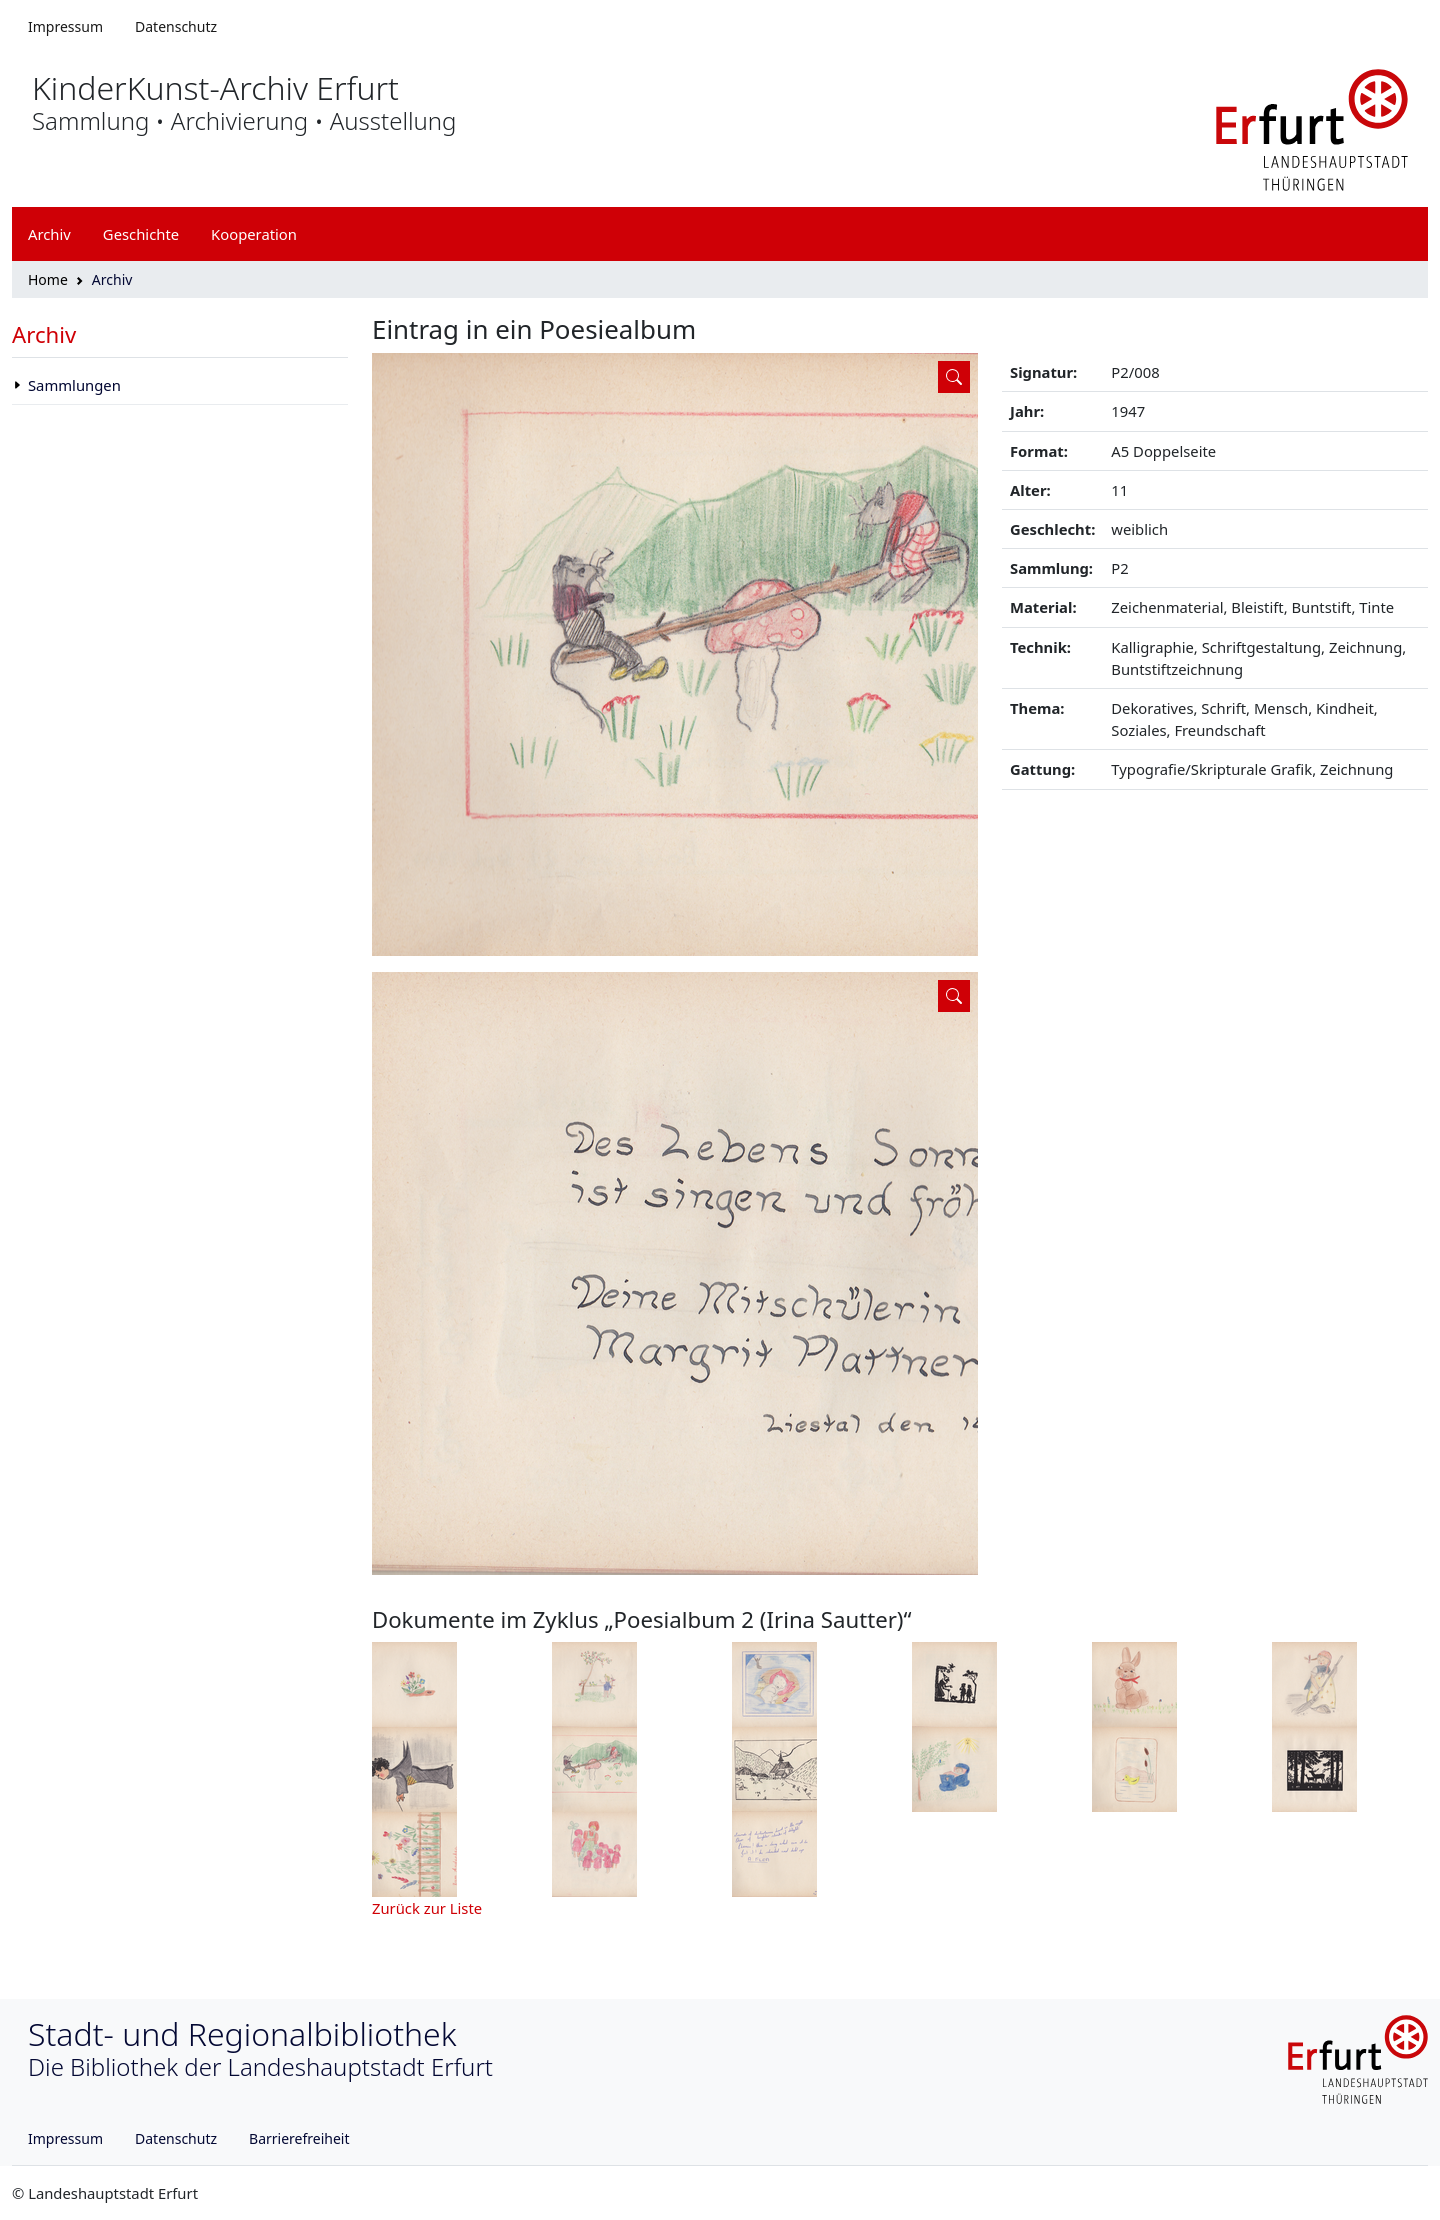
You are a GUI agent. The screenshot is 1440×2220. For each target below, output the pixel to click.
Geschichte (141, 234)
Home (48, 279)
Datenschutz (176, 26)
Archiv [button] (49, 234)
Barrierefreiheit (299, 2138)
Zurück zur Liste (427, 1908)
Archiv (44, 334)
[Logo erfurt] (1312, 128)
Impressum (65, 26)
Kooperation (254, 234)
